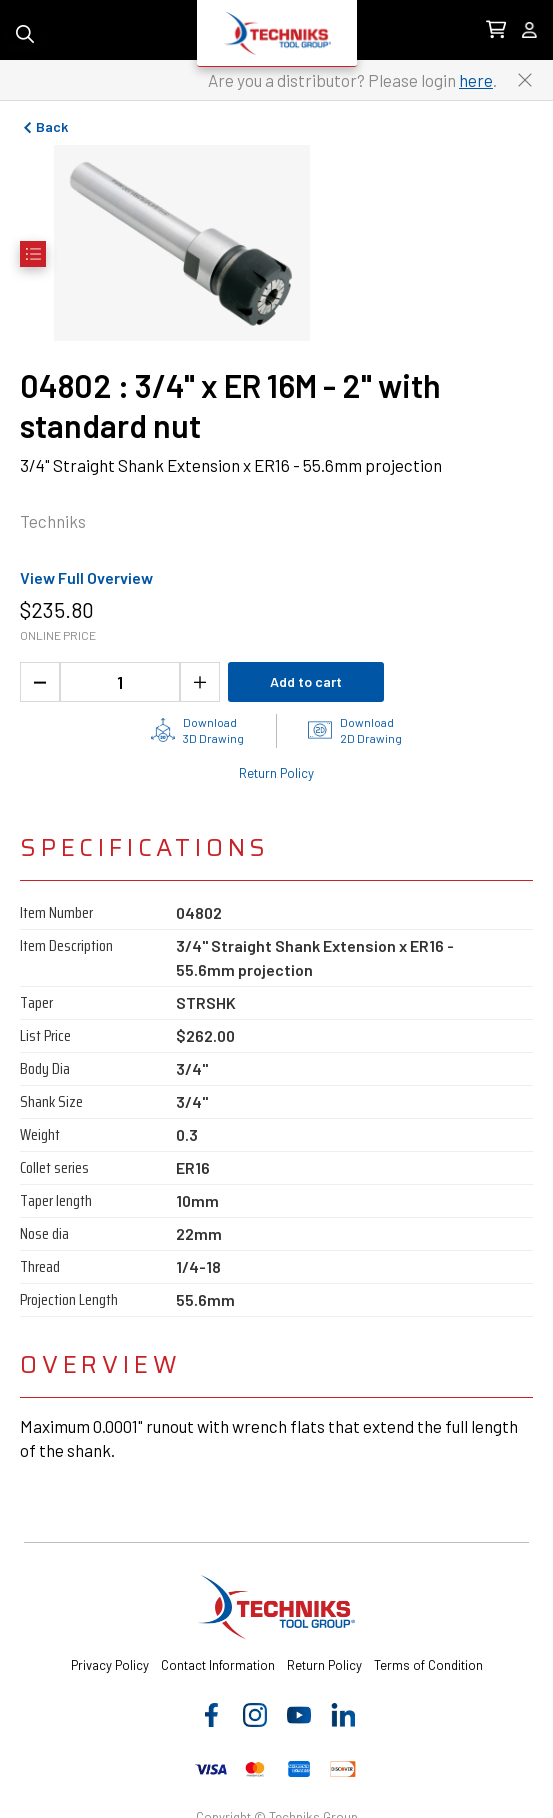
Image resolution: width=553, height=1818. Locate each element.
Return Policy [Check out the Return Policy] (276, 773)
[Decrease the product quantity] (40, 682)
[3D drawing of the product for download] (197, 730)
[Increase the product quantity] (200, 682)
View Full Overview (86, 577)
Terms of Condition (428, 1665)
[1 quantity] (120, 682)
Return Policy (324, 1665)
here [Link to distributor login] (476, 80)
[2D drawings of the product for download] (355, 730)
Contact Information (218, 1665)
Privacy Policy (110, 1665)
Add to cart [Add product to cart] (306, 681)
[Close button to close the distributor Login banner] (525, 80)
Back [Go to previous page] (44, 127)
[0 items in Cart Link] (496, 30)
